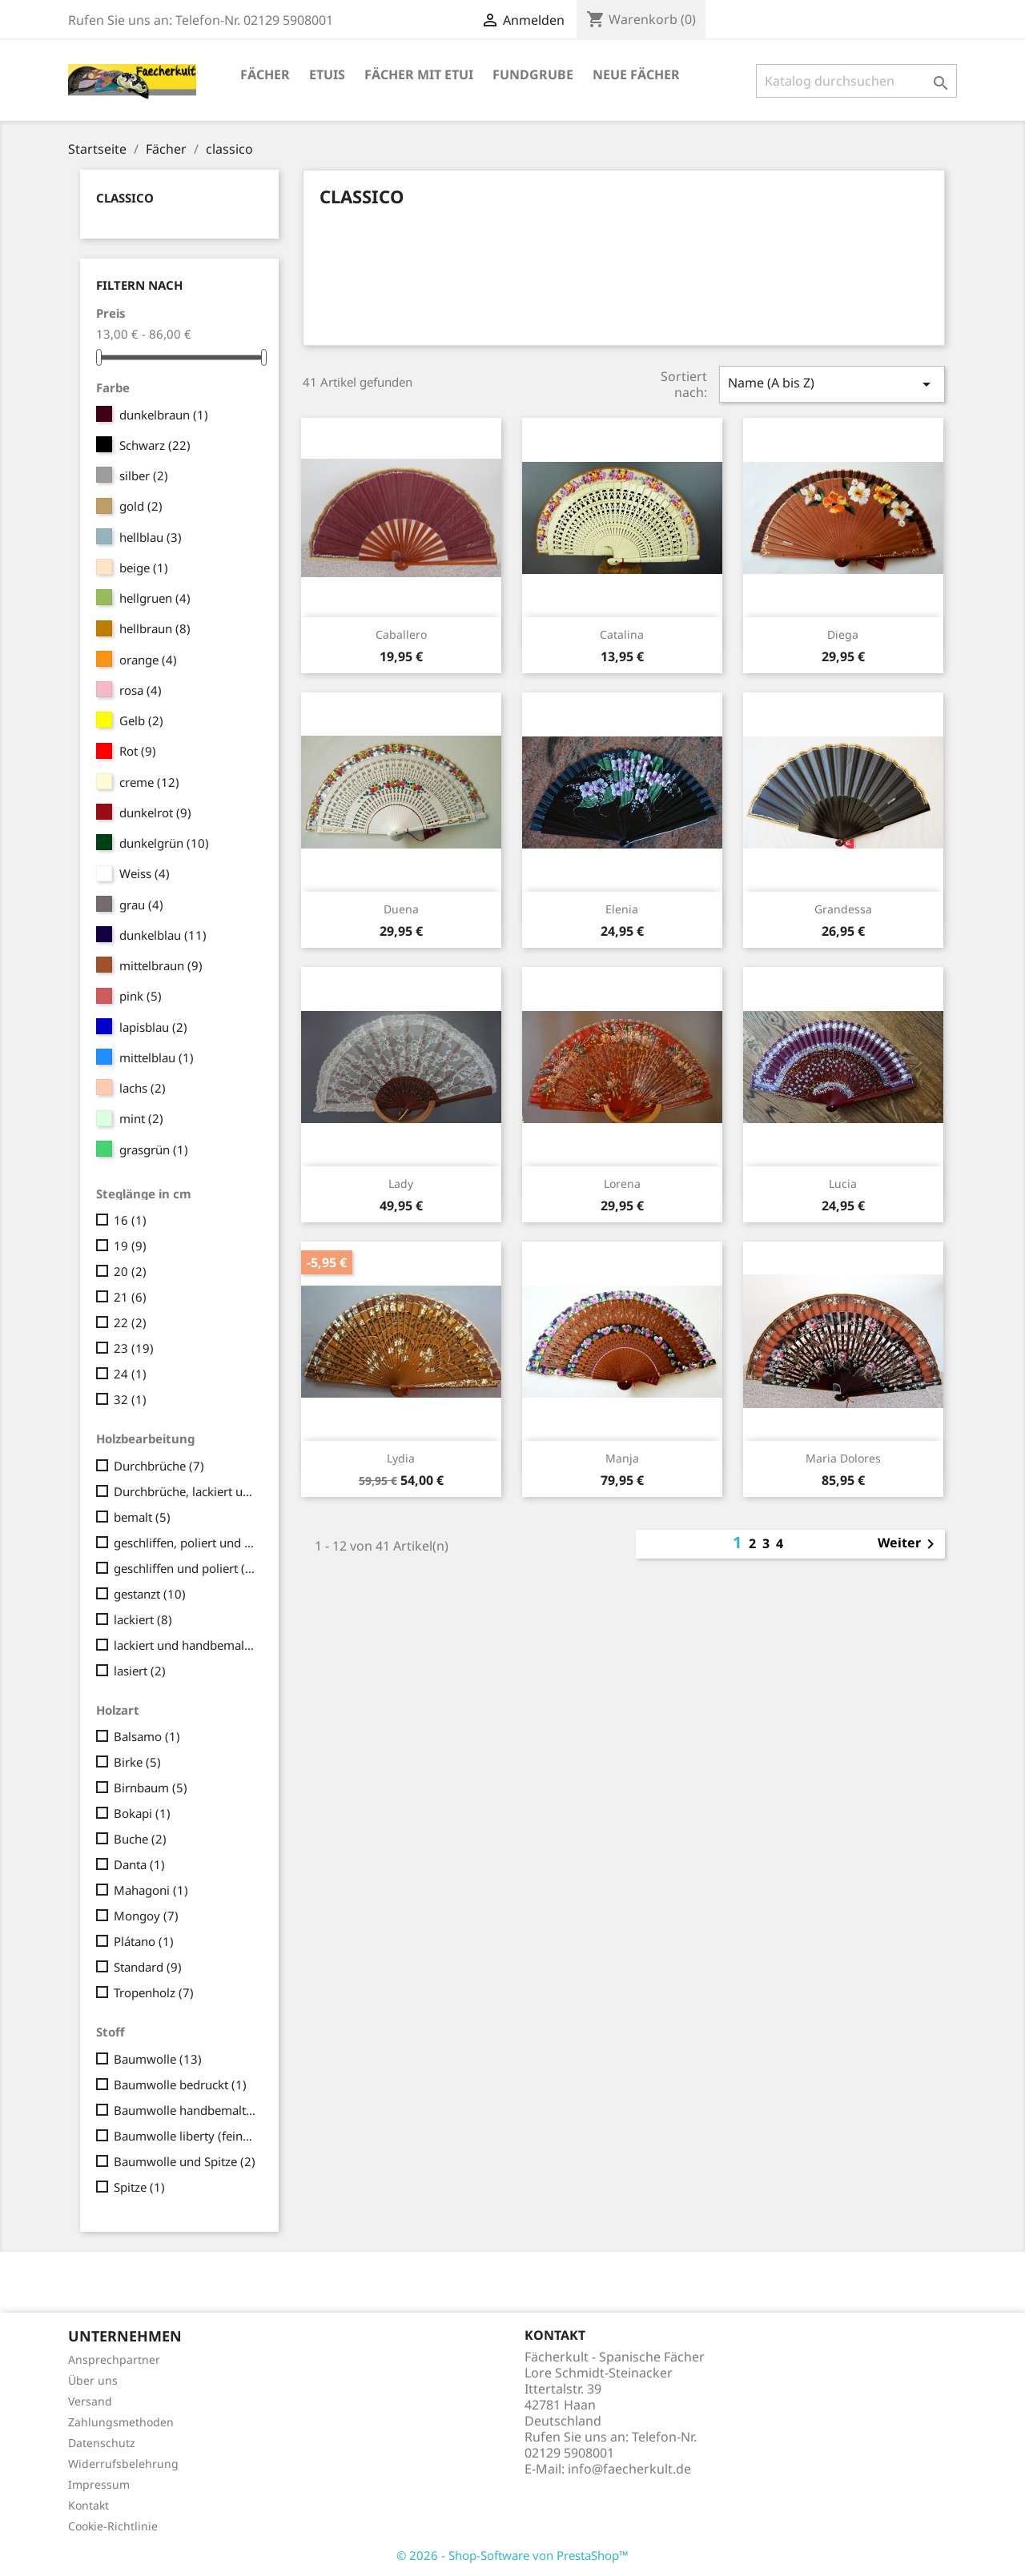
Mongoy (146, 1916)
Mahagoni (151, 1890)
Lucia (843, 1183)
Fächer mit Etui (418, 74)
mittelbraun (161, 965)
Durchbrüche (159, 1466)
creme (149, 782)
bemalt (142, 1517)
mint (141, 1118)
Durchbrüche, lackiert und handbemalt (185, 1491)
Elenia (621, 909)
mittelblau (156, 1057)
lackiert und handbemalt (185, 1645)
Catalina (622, 634)
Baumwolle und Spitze (184, 2161)
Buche (140, 1839)
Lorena (622, 1183)
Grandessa (843, 909)
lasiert (140, 1671)
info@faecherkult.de (629, 2469)
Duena (401, 909)
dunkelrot (155, 812)
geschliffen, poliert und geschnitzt (185, 1543)
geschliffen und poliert (185, 1568)
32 (130, 1399)
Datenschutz (101, 2442)
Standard (148, 1967)
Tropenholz (154, 1992)
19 (130, 1246)
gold (141, 506)
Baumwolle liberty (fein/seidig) (185, 2136)
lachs (142, 1088)
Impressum (99, 2484)
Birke (137, 1762)
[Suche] (856, 81)
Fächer (265, 74)
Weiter (909, 1544)
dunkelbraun (163, 415)
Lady (400, 1183)
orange (148, 660)
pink (140, 996)
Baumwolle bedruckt (180, 2084)
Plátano (144, 1941)
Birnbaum (150, 1788)
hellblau (150, 537)
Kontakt (88, 2505)
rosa (140, 690)
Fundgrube (532, 74)
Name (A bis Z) (832, 384)
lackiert (143, 1619)
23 (134, 1348)
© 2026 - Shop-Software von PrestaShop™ (512, 2555)
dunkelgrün (164, 843)
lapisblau (153, 1027)
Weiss (144, 873)
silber (143, 475)
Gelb (141, 720)
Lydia (401, 1458)
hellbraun (155, 628)
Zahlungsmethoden (121, 2422)
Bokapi (142, 1813)
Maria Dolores (843, 1458)
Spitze (139, 2187)
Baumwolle (158, 2059)
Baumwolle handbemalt (185, 2110)
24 (130, 1374)
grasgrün (153, 1150)
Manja (622, 1458)
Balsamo (147, 1736)
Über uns (93, 2380)
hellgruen (155, 598)
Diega (842, 634)
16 (130, 1220)
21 (130, 1297)
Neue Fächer (636, 74)
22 (130, 1322)
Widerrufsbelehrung (123, 2463)
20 (130, 1271)
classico (125, 198)
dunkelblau (163, 935)
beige (143, 568)
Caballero (401, 634)
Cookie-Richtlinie (113, 2526)
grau (141, 905)
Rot (137, 751)
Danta (139, 1864)
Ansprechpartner (114, 2359)
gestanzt (150, 1594)
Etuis (327, 74)
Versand (90, 2401)
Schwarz (155, 445)
